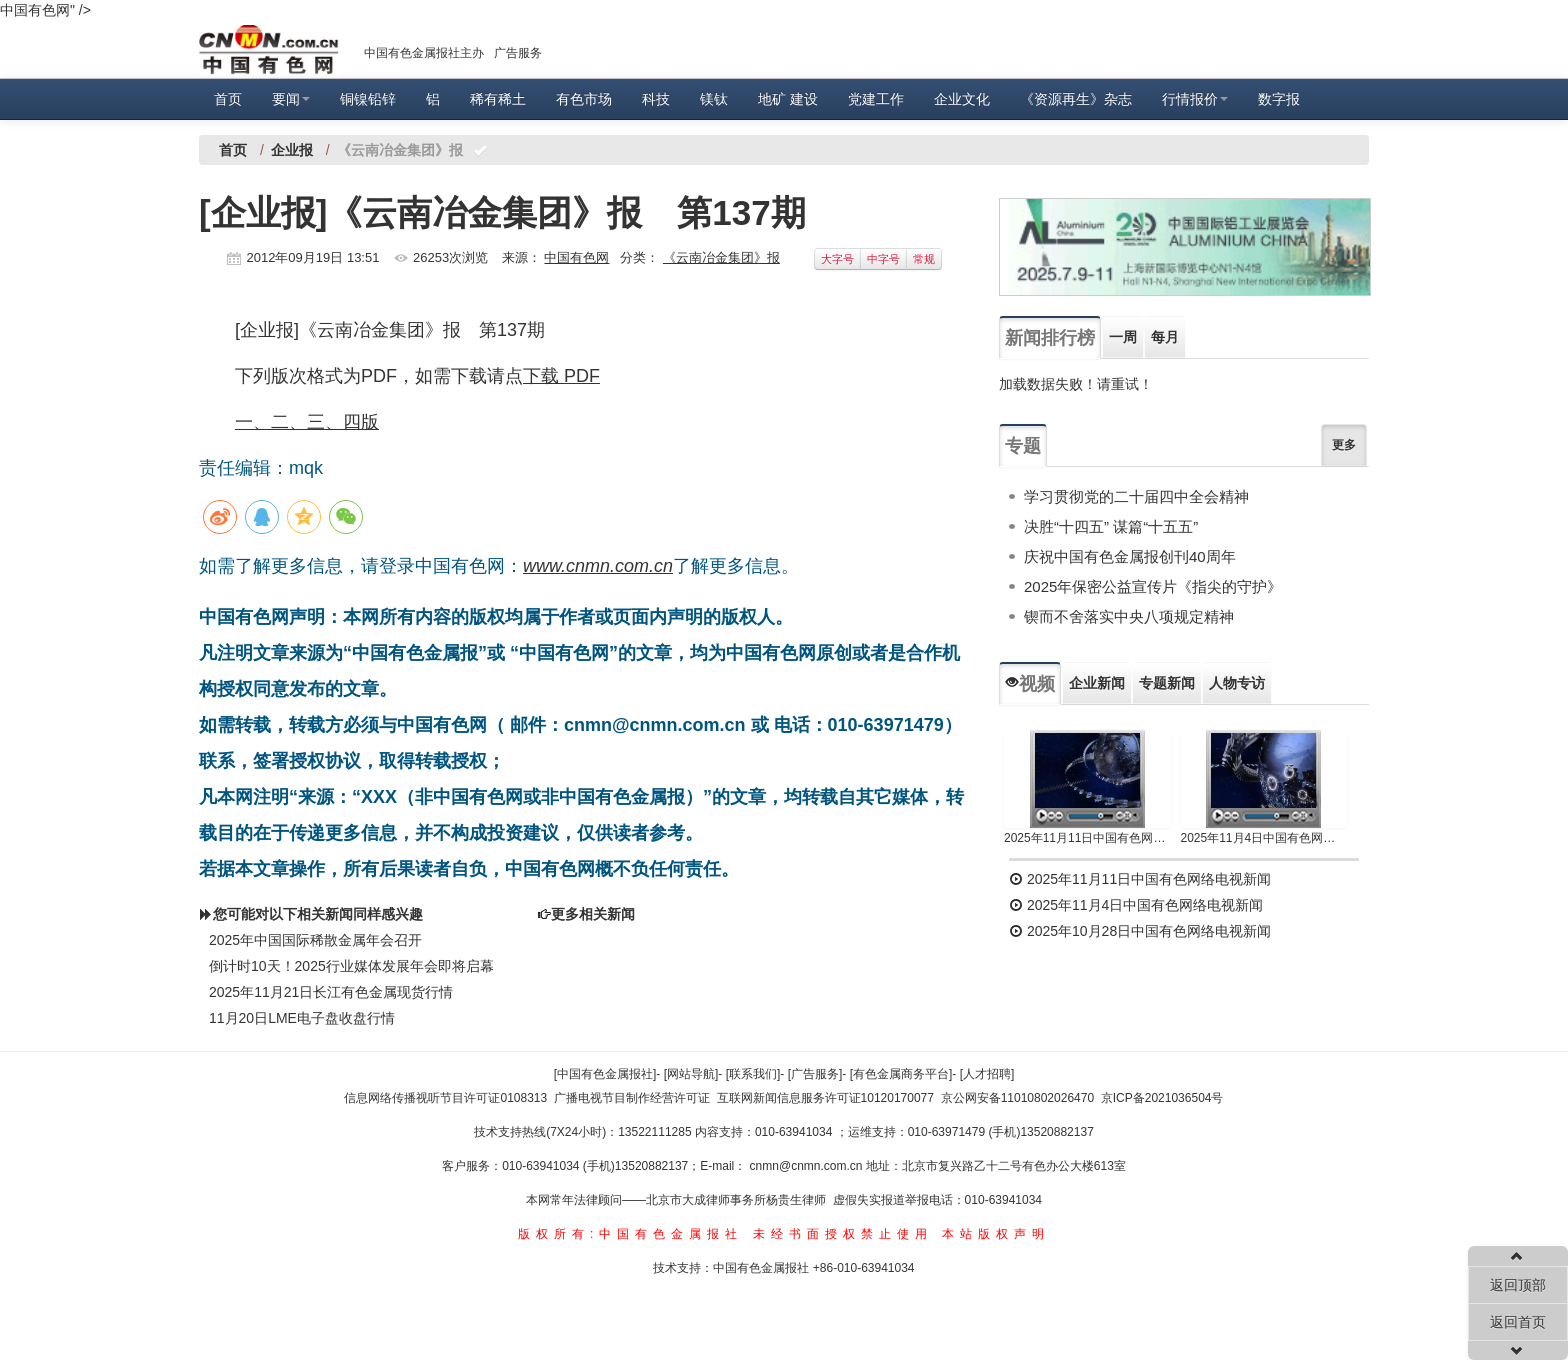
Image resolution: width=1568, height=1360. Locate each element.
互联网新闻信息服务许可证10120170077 (825, 1098)
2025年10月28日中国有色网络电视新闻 (1140, 931)
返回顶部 (1518, 1285)
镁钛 (714, 99)
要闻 (291, 99)
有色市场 (584, 99)
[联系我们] (753, 1074)
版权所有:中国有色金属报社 (630, 1234)
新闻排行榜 (1050, 338)
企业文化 (962, 99)
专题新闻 (1167, 683)
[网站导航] (691, 1074)
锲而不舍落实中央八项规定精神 (1129, 616)
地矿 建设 (788, 99)
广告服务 (518, 53)
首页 (228, 99)
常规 (924, 259)
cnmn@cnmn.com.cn (808, 1166)
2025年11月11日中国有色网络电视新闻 (1087, 838)
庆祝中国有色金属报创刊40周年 (1130, 556)
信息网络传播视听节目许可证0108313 (445, 1098)
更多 (1344, 445)
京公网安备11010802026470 (1017, 1098)
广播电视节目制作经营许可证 (632, 1098)
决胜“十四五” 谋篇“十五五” (1111, 526)
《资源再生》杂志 (1076, 99)
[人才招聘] (987, 1074)
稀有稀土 (498, 99)
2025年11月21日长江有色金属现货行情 (331, 992)
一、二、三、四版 (307, 422)
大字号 (837, 259)
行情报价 (1195, 99)
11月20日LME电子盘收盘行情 (302, 1018)
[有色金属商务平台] (901, 1074)
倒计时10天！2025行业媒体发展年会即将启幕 (351, 966)
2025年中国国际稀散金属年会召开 (315, 940)
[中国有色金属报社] (605, 1074)
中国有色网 (576, 257)
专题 (1023, 446)
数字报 (1279, 99)
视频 (1030, 684)
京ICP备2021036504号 (1162, 1098)
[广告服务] (815, 1074)
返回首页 (1518, 1322)
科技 (656, 99)
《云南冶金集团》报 (721, 257)
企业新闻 (1097, 683)
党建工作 (876, 99)
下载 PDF (561, 376)
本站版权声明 (996, 1234)
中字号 (883, 259)
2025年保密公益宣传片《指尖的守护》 (1153, 586)
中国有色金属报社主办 (424, 53)
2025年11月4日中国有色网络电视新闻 (1264, 838)
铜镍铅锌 (368, 99)
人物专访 (1237, 683)
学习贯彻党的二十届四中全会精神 (1136, 496)
